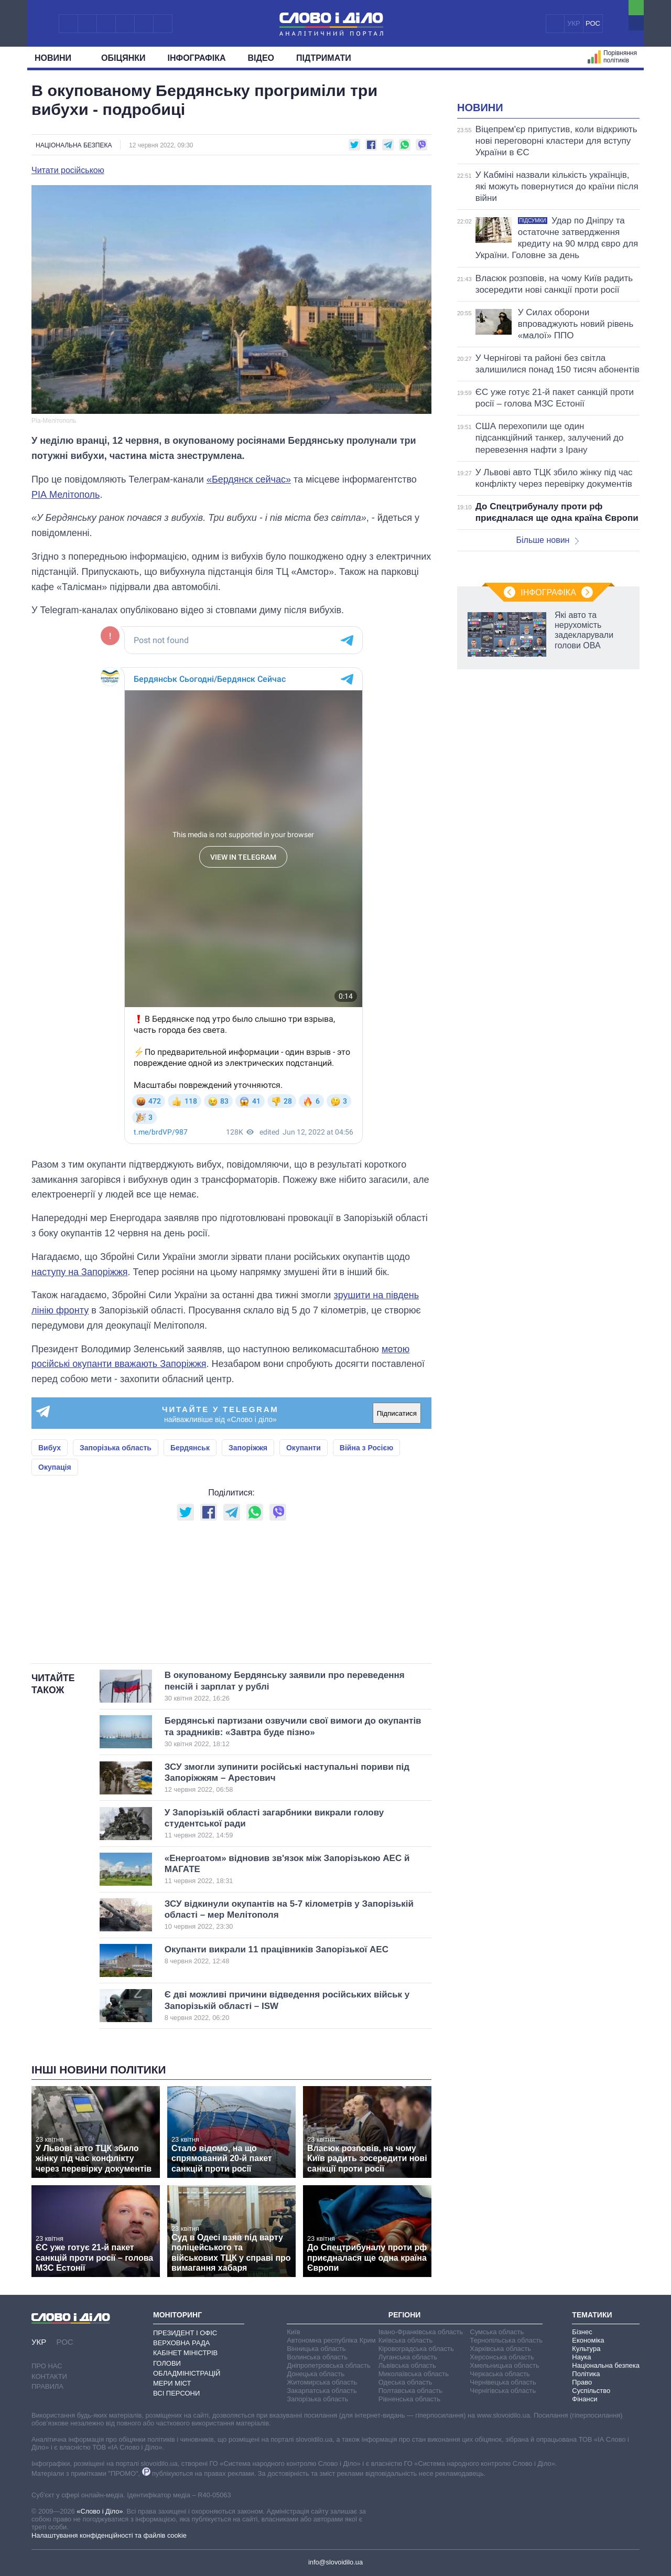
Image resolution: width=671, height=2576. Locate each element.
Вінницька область (316, 2349)
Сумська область (497, 2332)
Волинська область (317, 2357)
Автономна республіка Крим (331, 2340)
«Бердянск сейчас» (249, 479)
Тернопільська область (506, 2340)
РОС (593, 23)
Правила (47, 2386)
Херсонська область (502, 2357)
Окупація (54, 1467)
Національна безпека (74, 145)
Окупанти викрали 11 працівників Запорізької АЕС (281, 1954)
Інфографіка (197, 58)
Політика (586, 2374)
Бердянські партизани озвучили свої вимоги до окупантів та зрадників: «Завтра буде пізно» (293, 1732)
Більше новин (547, 540)
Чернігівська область (503, 2391)
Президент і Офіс (185, 2333)
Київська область (405, 2340)
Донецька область (315, 2374)
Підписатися (397, 1413)
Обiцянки (123, 58)
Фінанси (584, 2399)
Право (582, 2382)
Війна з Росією (366, 1448)
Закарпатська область (322, 2391)
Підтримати (323, 58)
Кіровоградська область (416, 2349)
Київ (293, 2332)
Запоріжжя (248, 1448)
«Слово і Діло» (100, 2511)
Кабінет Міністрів (185, 2353)
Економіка (588, 2340)
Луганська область (407, 2357)
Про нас (46, 2366)
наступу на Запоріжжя (79, 1272)
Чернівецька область (503, 2382)
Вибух (49, 1448)
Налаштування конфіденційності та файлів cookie (109, 2535)
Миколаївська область (413, 2374)
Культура (586, 2349)
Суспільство (591, 2391)
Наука (581, 2357)
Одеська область (405, 2382)
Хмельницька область (504, 2365)
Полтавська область (410, 2391)
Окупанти (303, 1448)
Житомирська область (322, 2382)
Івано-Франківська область (420, 2332)
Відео (261, 58)
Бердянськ (190, 1448)
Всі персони (176, 2393)
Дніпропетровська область (329, 2365)
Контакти (49, 2376)
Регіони (404, 2315)
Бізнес (582, 2332)
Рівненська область (409, 2399)
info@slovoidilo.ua (335, 2562)
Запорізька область (115, 1448)
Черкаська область (500, 2374)
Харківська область (500, 2349)
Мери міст (172, 2383)
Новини (57, 58)
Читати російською (67, 170)
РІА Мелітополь (65, 494)
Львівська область (407, 2365)
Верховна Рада (181, 2343)
